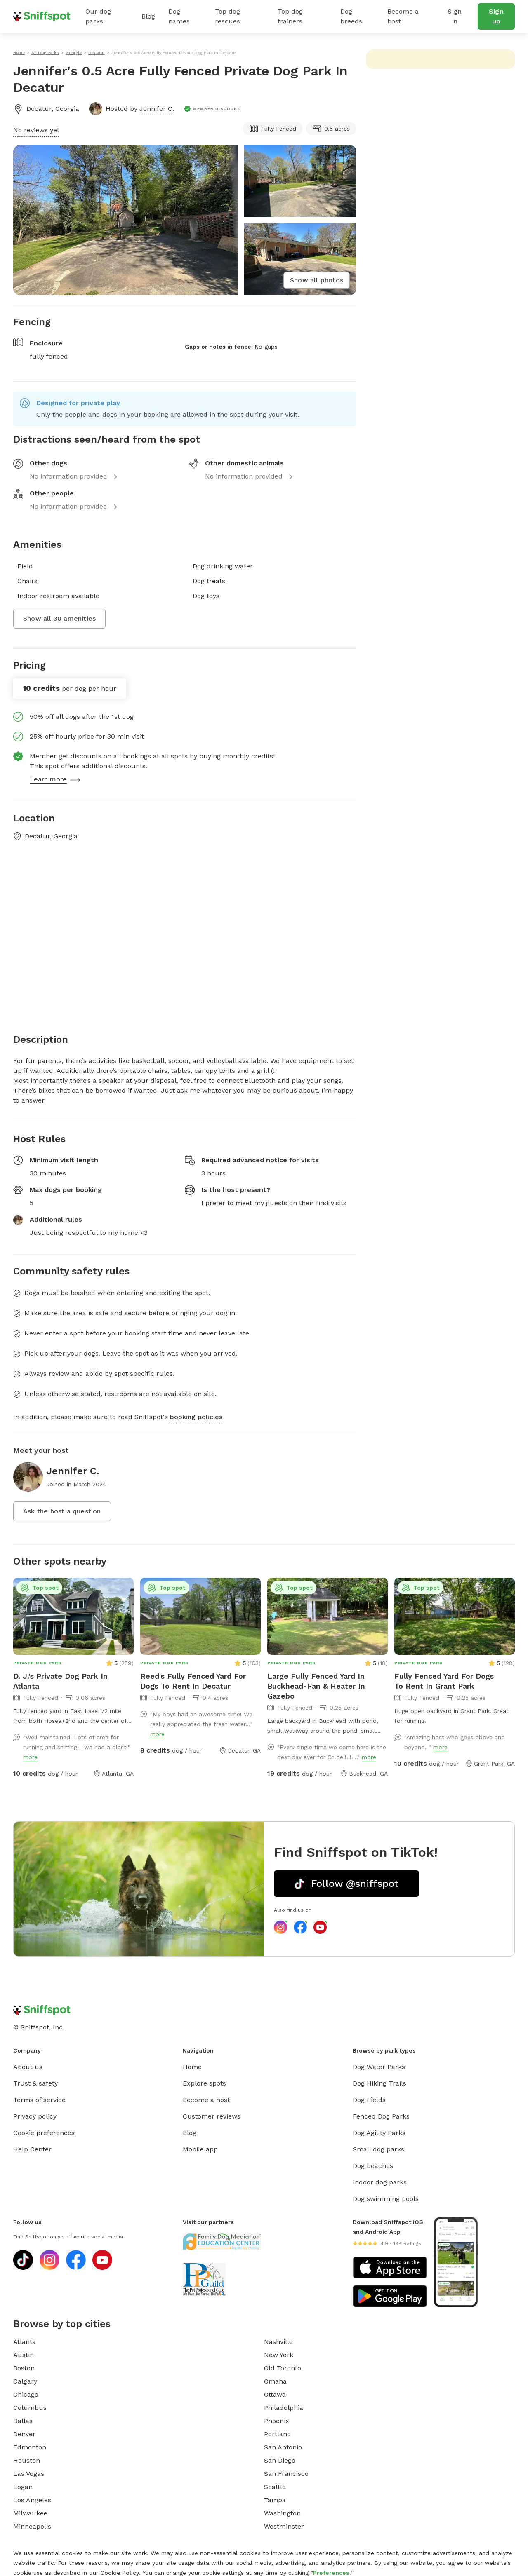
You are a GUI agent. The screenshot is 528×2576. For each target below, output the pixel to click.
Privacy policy (35, 2116)
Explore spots (204, 2083)
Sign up (496, 16)
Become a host (403, 16)
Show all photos (316, 280)
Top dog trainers (290, 16)
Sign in (455, 16)
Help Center (32, 2149)
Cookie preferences (44, 2133)
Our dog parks (98, 16)
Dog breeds (351, 16)
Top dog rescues (227, 16)
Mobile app (200, 2149)
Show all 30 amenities (59, 618)
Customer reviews (211, 2116)
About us (27, 2067)
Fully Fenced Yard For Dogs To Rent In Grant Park (444, 1681)
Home (192, 2067)
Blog (148, 16)
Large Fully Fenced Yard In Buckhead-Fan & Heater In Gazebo (316, 1686)
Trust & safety (35, 2083)
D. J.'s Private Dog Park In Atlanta (60, 1681)
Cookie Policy (119, 2572)
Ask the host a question (62, 1511)
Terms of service (39, 2100)
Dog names (179, 16)
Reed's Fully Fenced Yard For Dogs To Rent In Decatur (193, 1681)
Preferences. (332, 2572)
